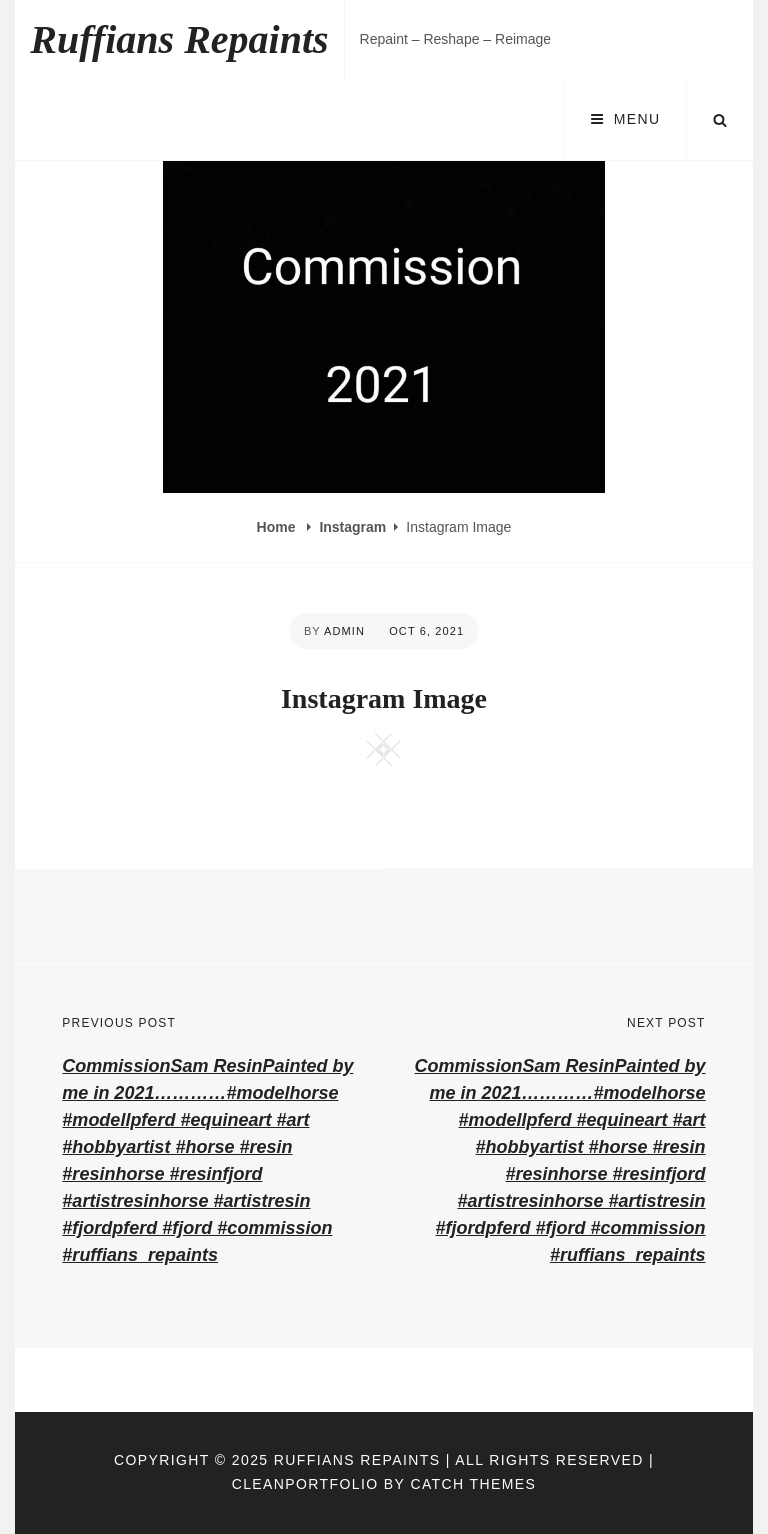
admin (344, 631)
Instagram (352, 527)
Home (278, 527)
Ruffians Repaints (179, 39)
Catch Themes (473, 1484)
